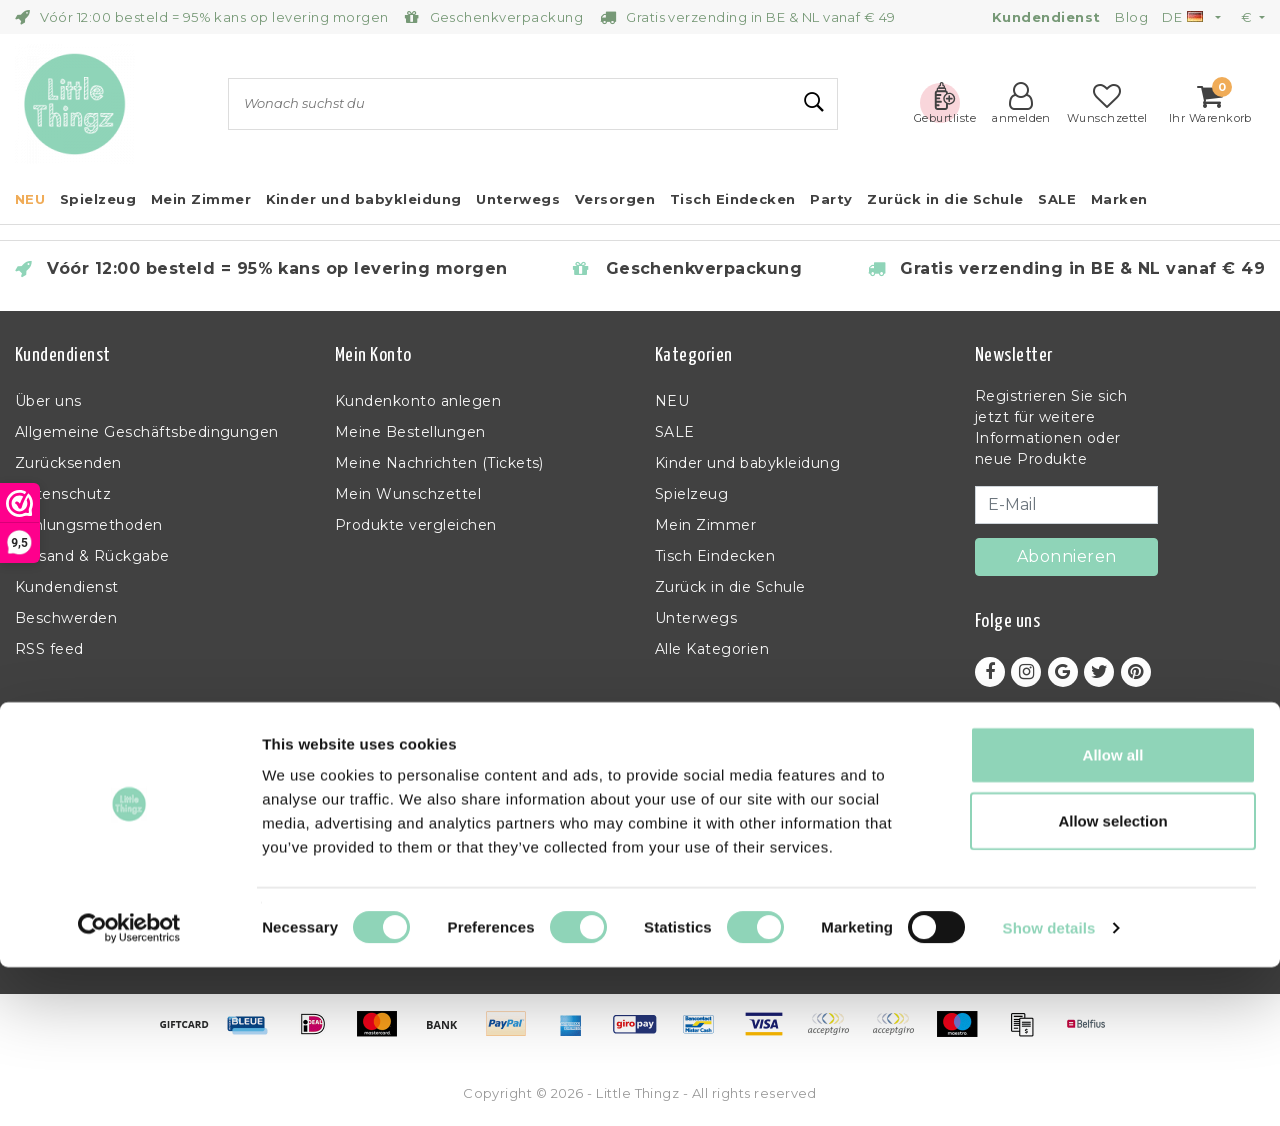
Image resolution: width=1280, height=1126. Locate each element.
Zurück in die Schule (730, 587)
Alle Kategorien (712, 649)
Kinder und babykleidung (747, 463)
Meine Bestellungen (410, 432)
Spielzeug (691, 494)
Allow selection (1112, 979)
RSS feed (49, 649)
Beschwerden (66, 618)
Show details (1049, 1086)
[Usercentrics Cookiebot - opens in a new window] (129, 1087)
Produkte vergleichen (416, 525)
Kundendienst (67, 587)
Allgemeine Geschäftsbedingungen (147, 432)
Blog (1131, 17)
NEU (672, 401)
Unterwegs (696, 618)
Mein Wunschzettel (408, 494)
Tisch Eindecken (715, 556)
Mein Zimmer (705, 525)
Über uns (48, 401)
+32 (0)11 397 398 (1036, 840)
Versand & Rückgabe (92, 556)
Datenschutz (63, 494)
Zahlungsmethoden (89, 525)
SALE (675, 432)
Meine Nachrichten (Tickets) (439, 463)
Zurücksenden (68, 463)
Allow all (1113, 913)
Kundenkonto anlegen (418, 401)
